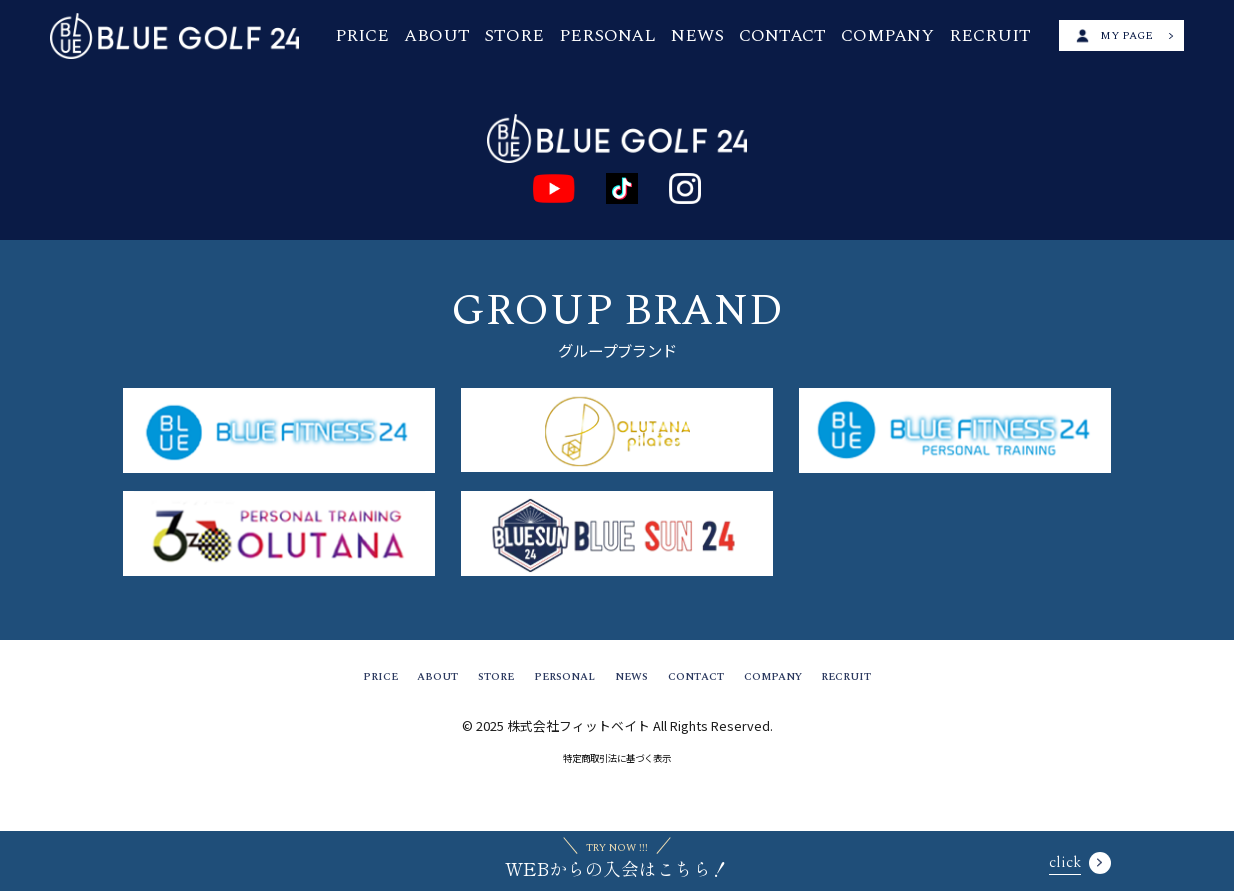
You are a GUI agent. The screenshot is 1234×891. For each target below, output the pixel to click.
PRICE (424, 34)
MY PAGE (1108, 34)
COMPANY (872, 34)
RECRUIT (958, 34)
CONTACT (781, 34)
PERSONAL (631, 34)
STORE (552, 34)
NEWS (708, 34)
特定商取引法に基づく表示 (617, 767)
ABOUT (486, 34)
